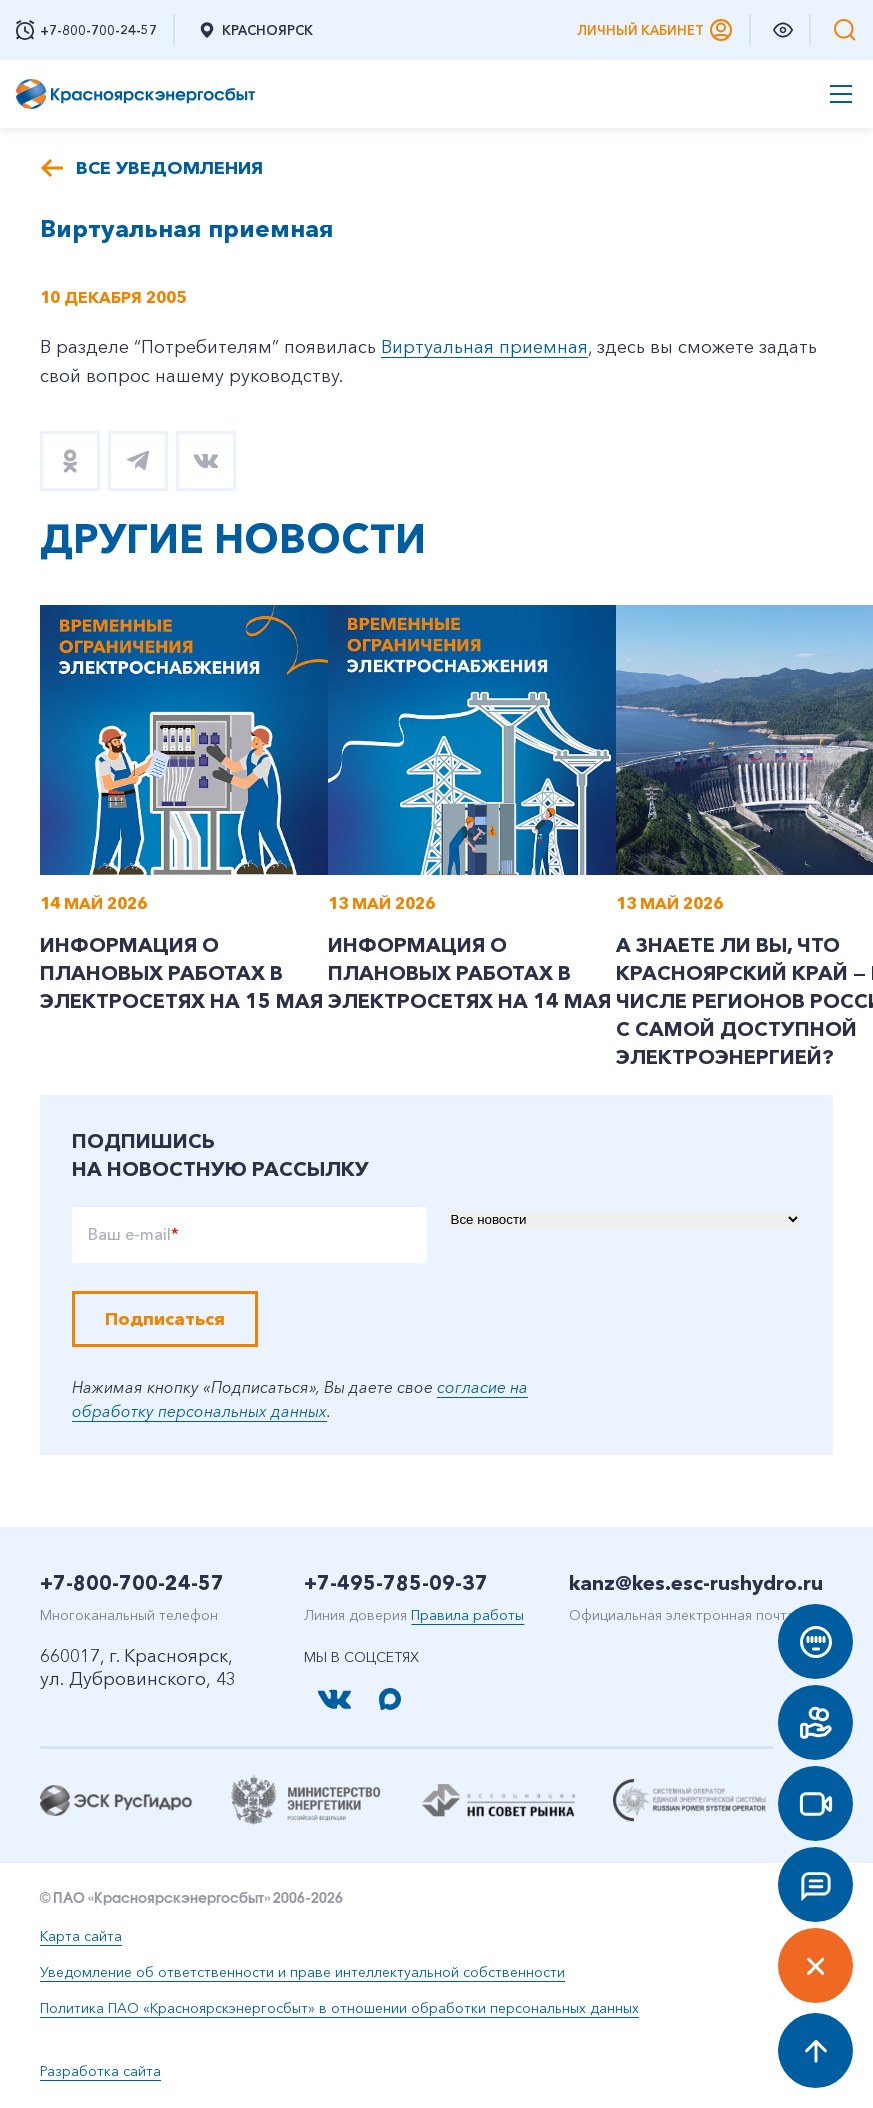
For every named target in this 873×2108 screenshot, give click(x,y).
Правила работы (467, 1615)
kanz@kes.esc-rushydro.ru (696, 1583)
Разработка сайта (100, 2071)
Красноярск (255, 30)
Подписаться (165, 1319)
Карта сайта (81, 1936)
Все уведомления (169, 168)
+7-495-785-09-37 (396, 1583)
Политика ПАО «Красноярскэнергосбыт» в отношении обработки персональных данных (339, 2008)
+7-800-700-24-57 (132, 1583)
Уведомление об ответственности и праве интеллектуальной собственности (302, 1972)
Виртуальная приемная (484, 347)
